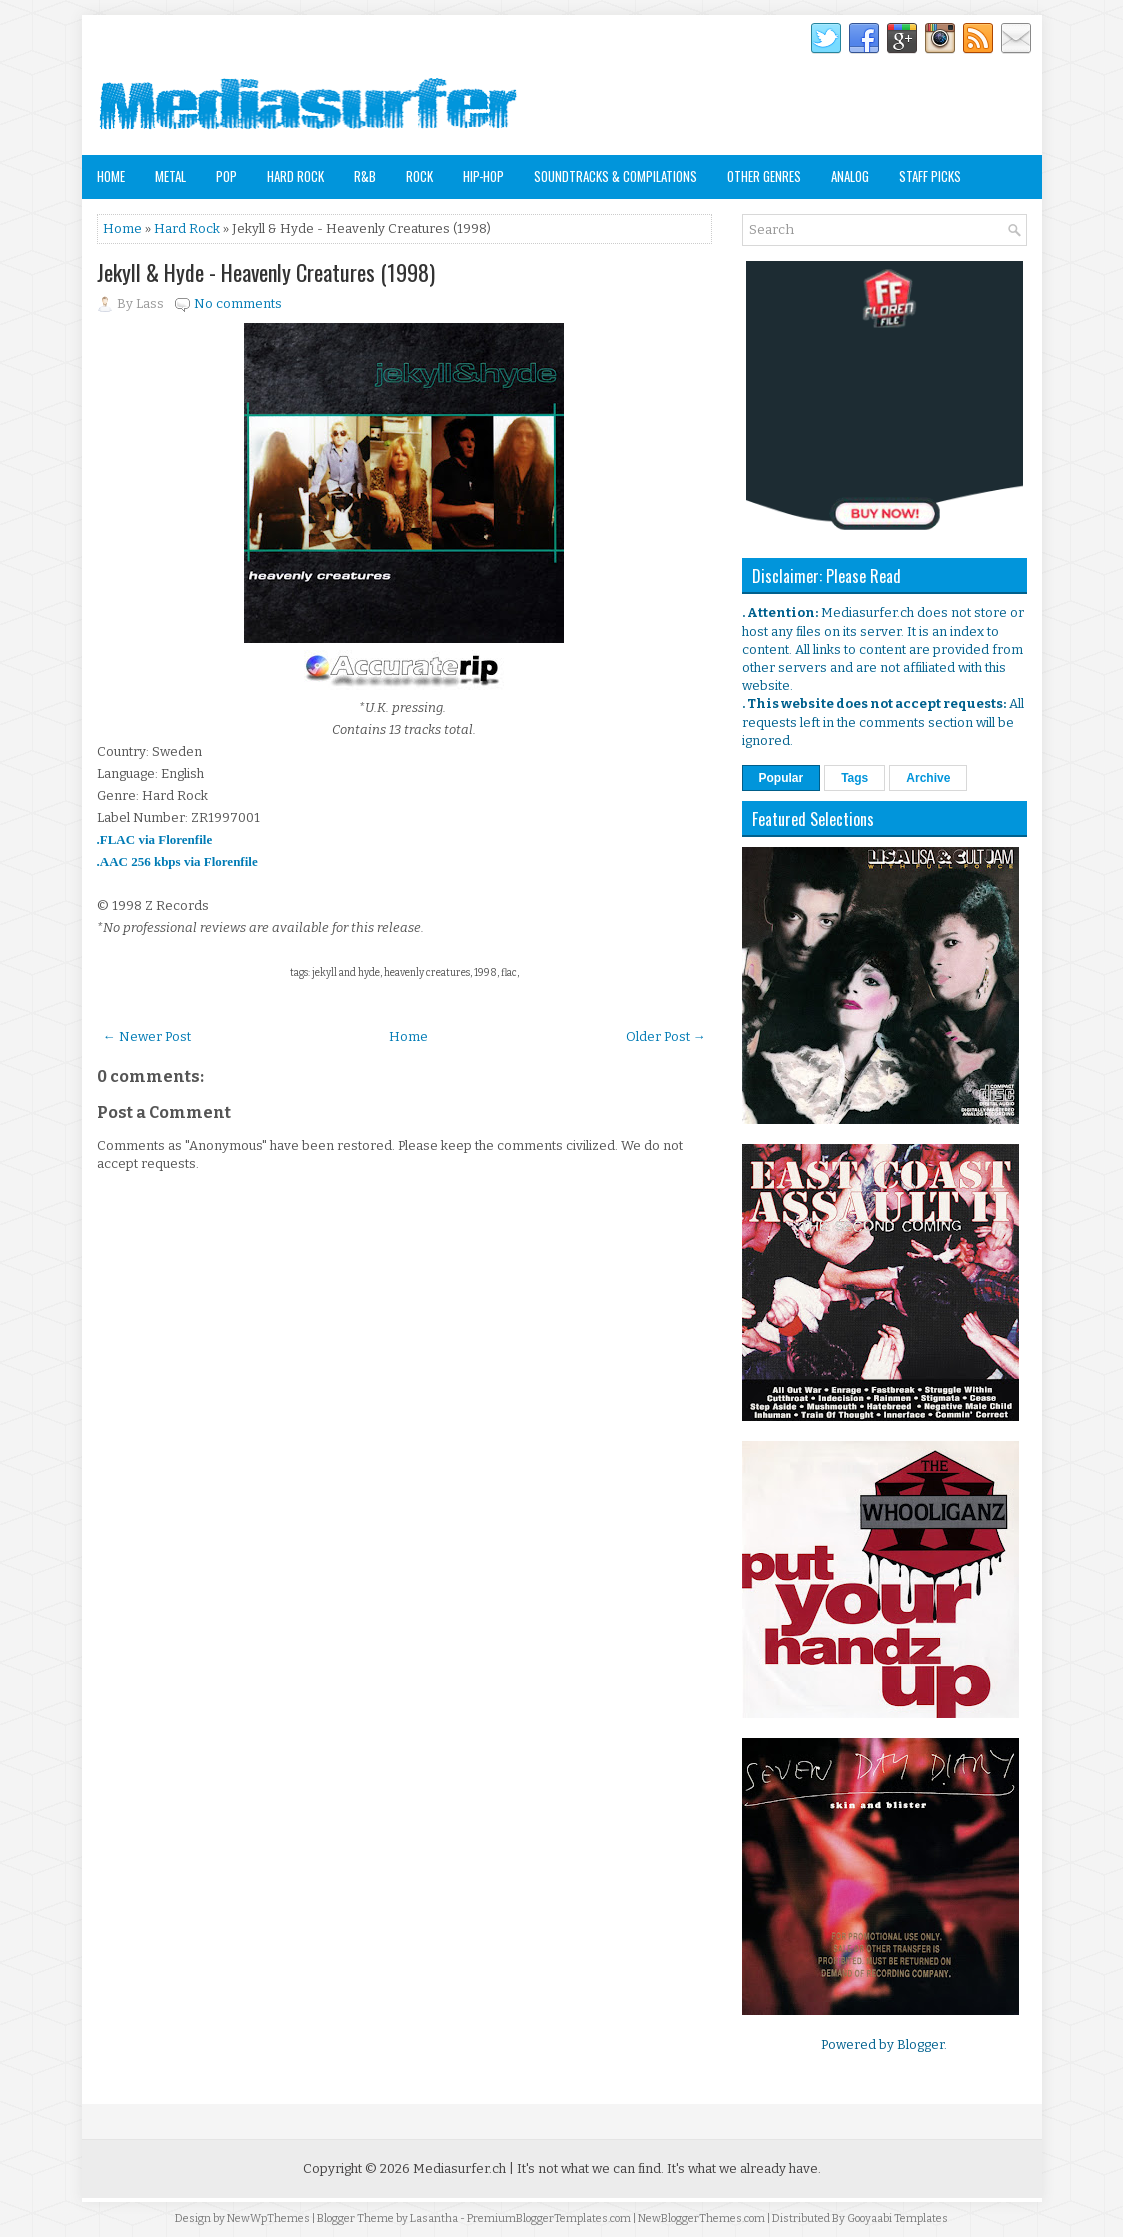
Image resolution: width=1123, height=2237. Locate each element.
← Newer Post (147, 1036)
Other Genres (764, 176)
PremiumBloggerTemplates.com (549, 2218)
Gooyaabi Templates (897, 2218)
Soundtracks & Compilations (615, 176)
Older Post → (666, 1036)
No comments (238, 303)
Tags (854, 778)
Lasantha (434, 2218)
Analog (850, 176)
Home (111, 176)
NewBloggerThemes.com (701, 2218)
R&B (365, 176)
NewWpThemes (268, 2218)
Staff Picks (930, 176)
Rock (419, 176)
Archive (928, 778)
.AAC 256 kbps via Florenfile (177, 861)
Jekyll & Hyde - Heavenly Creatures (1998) (266, 272)
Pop (226, 176)
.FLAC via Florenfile (155, 839)
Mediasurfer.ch (459, 2168)
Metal (170, 176)
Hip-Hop (483, 176)
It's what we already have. (744, 2168)
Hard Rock (295, 176)
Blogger (920, 2044)
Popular (781, 778)
